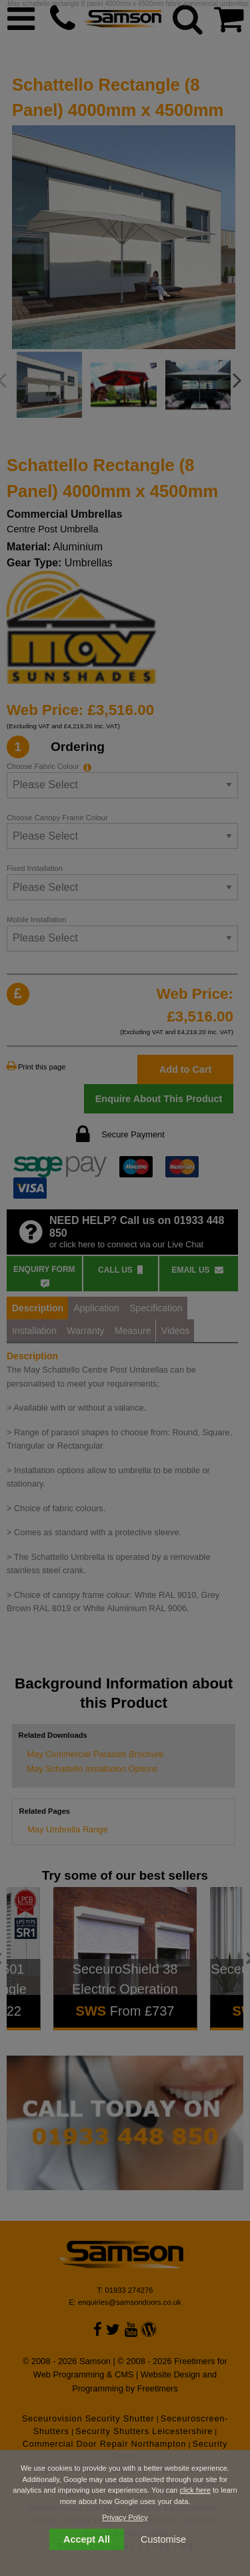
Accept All (86, 2539)
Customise (163, 2539)
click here (194, 2490)
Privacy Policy (124, 2517)
